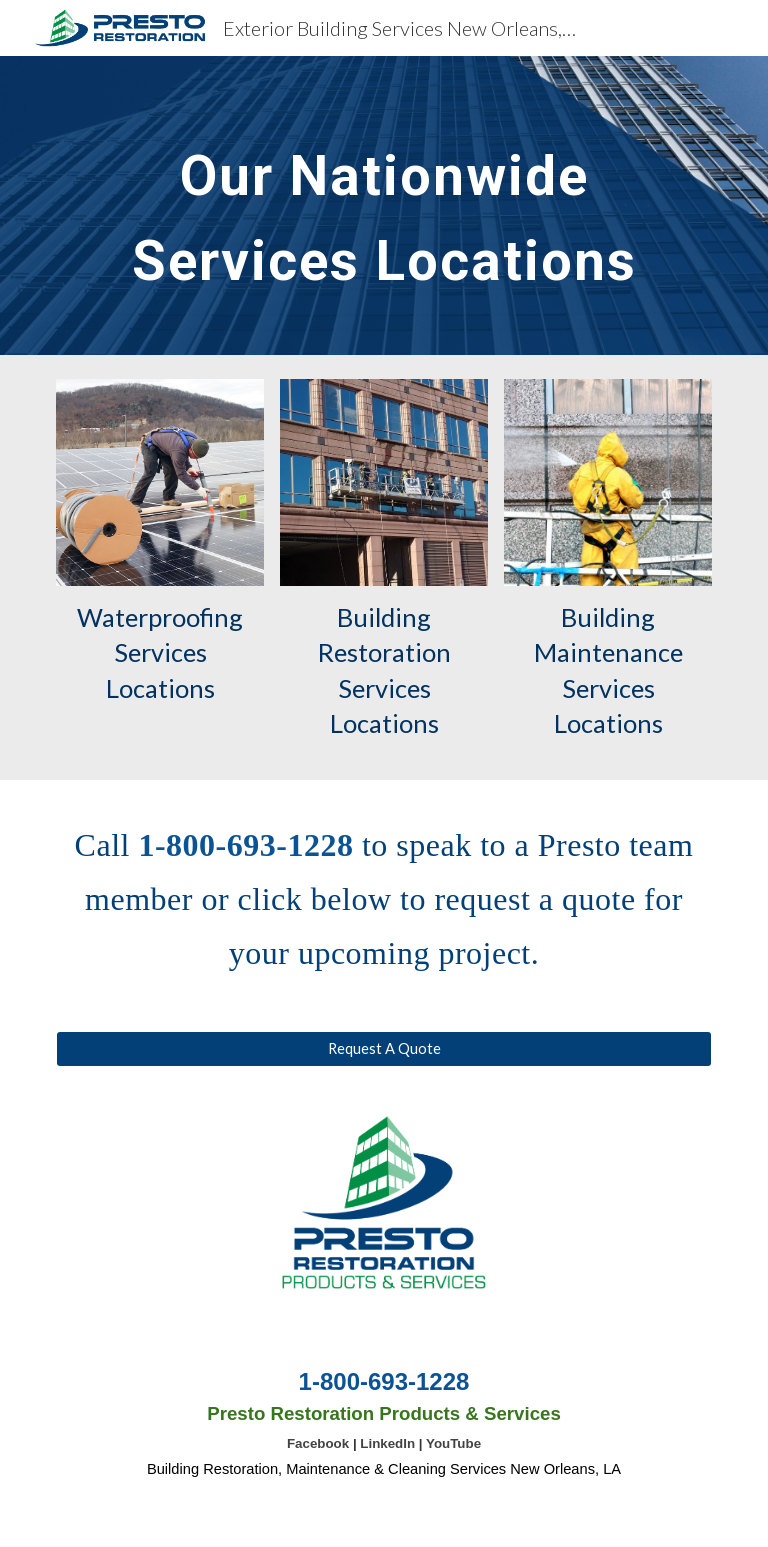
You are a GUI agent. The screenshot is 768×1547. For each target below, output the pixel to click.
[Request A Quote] (383, 1049)
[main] (383, 205)
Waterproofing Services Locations (162, 652)
